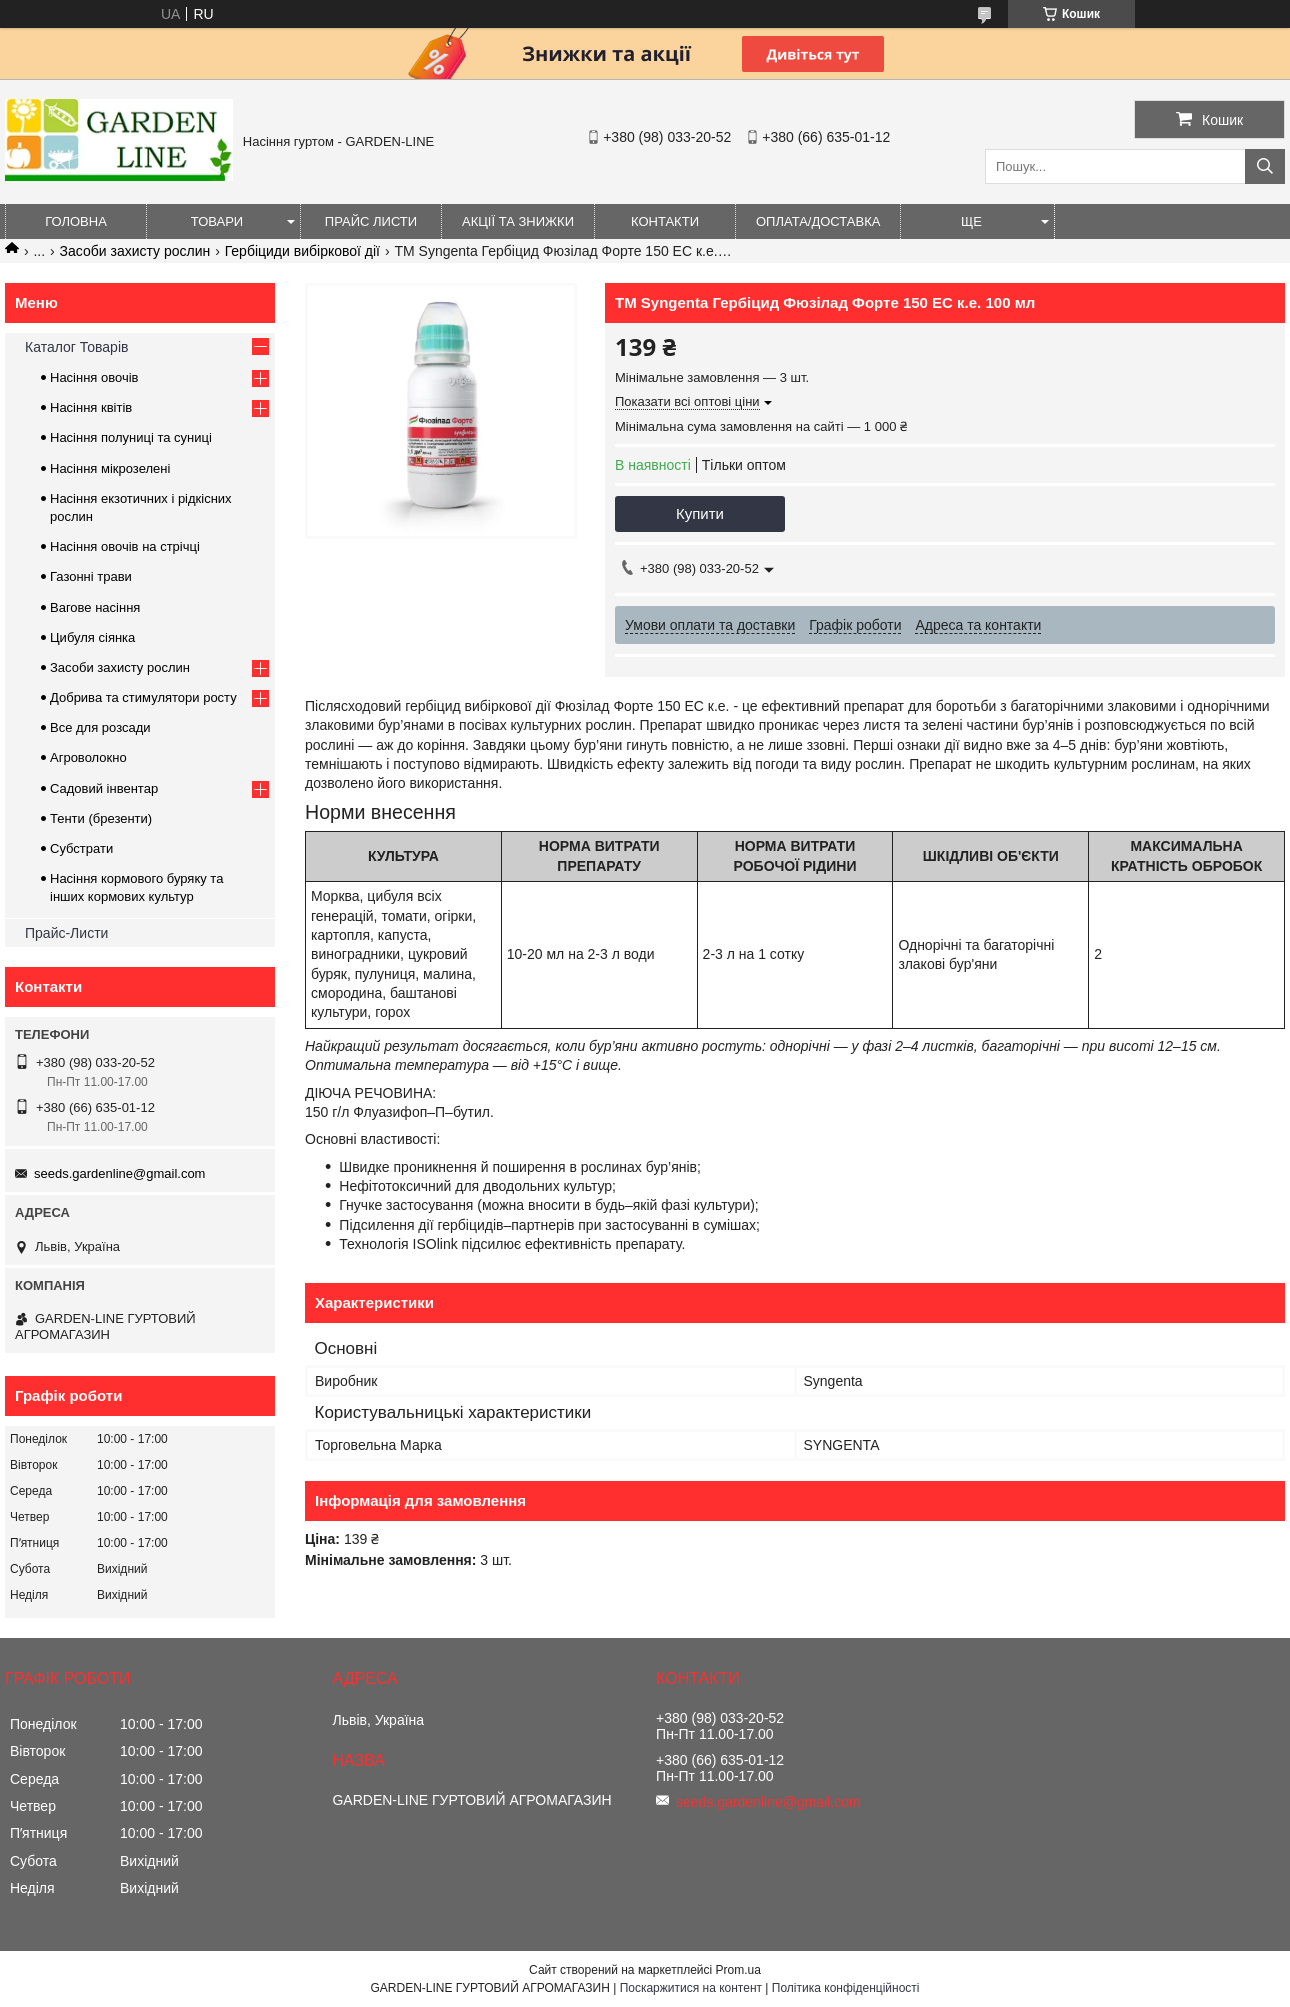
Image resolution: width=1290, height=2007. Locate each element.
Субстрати (81, 848)
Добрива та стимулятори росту (143, 697)
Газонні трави (91, 576)
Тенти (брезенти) (101, 818)
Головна (76, 221)
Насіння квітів (91, 407)
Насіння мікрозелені (110, 468)
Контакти (665, 221)
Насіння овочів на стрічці (125, 546)
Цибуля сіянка (92, 637)
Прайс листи (371, 221)
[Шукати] (1265, 166)
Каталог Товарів (76, 347)
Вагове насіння (95, 607)
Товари (217, 221)
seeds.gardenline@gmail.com (119, 1173)
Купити (700, 513)
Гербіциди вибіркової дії (302, 251)
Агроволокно (88, 757)
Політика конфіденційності (846, 1988)
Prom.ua (738, 1970)
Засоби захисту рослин (135, 251)
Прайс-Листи (66, 933)
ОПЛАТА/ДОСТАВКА (818, 221)
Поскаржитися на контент (691, 1988)
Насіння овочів (94, 377)
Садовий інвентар (104, 788)
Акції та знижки (518, 221)
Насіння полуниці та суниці (131, 437)
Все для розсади (100, 727)
